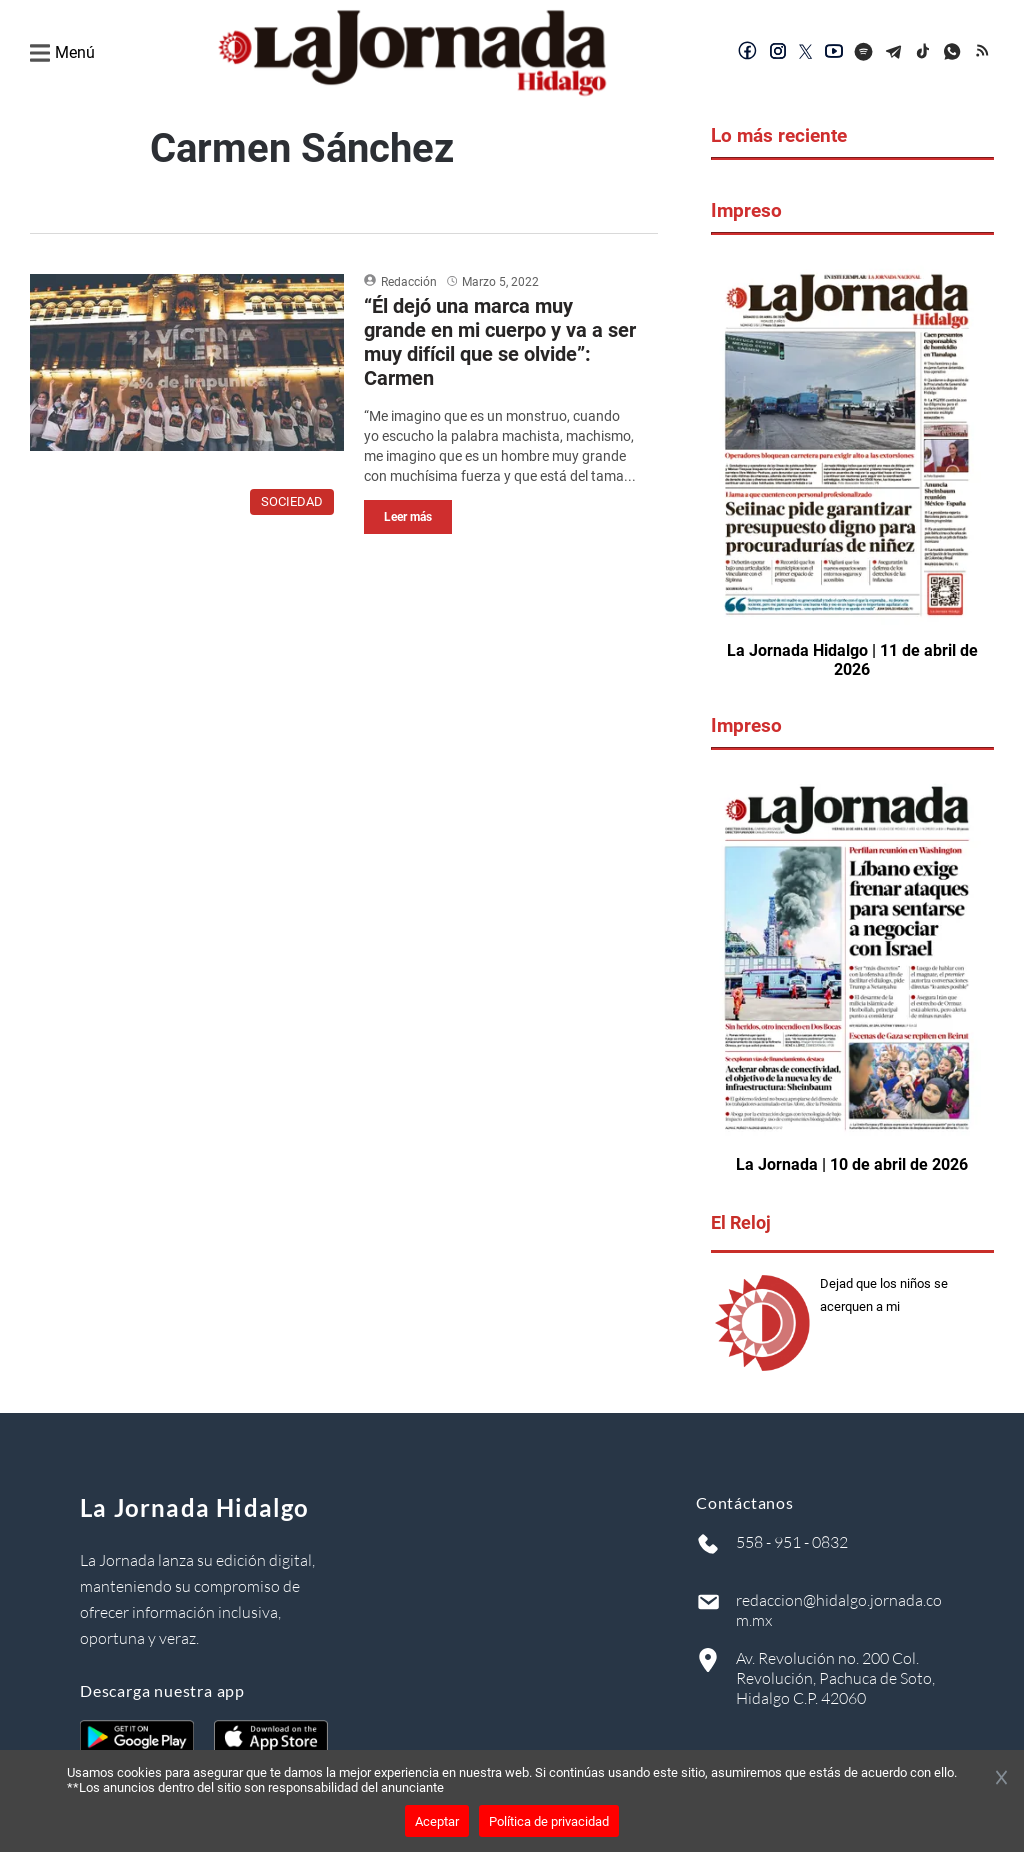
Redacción (409, 282)
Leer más (408, 517)
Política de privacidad (549, 1821)
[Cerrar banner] (1001, 1779)
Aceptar (437, 1821)
